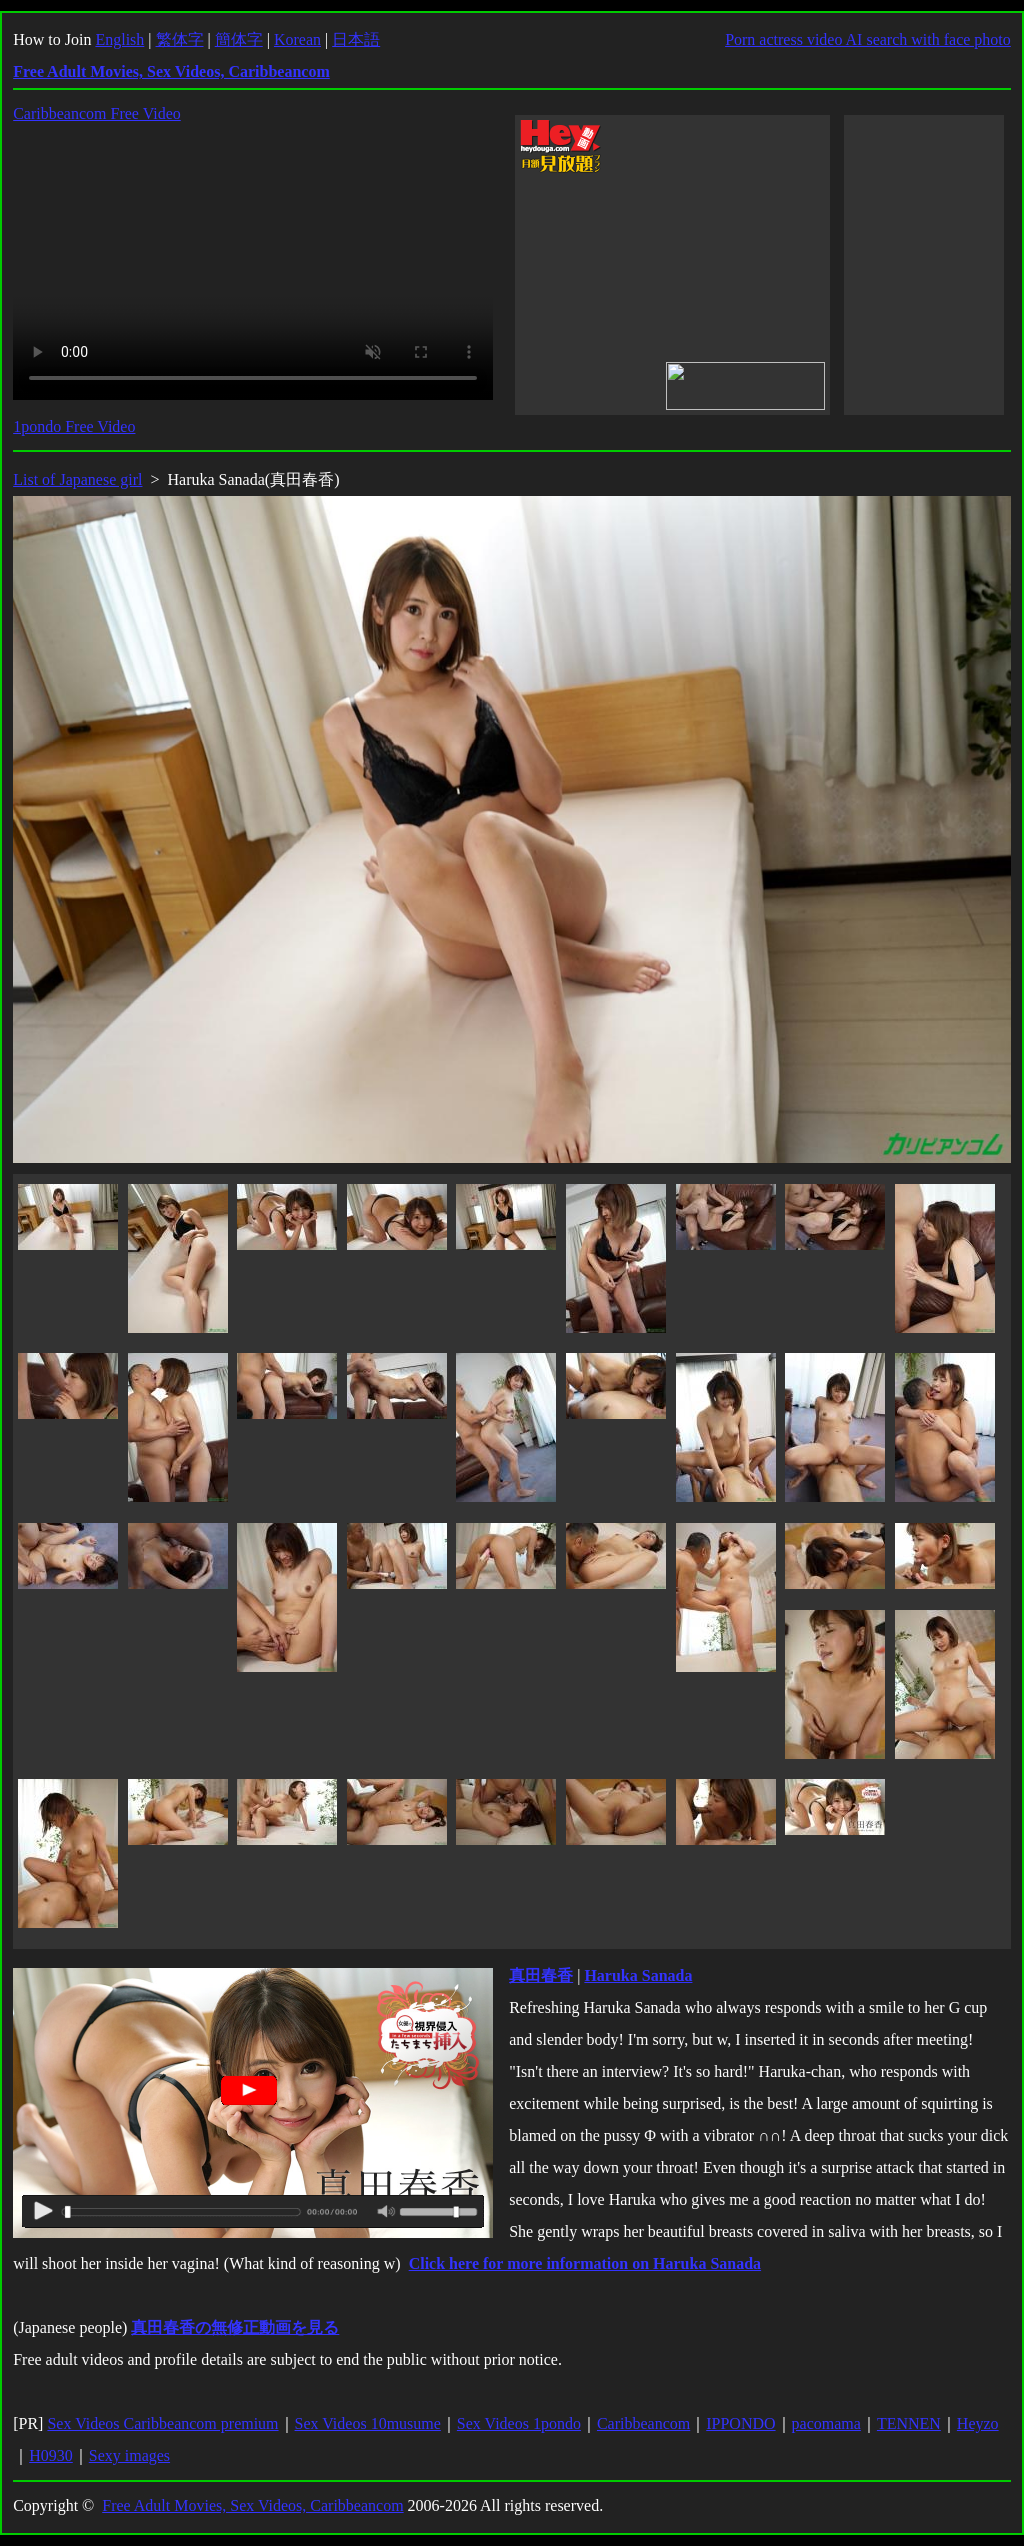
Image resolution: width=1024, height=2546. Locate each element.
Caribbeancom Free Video (97, 113)
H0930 (51, 2455)
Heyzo (978, 2423)
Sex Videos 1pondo (519, 2423)
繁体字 (180, 39)
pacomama (826, 2423)
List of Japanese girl (77, 479)
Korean (297, 39)
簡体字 (239, 39)
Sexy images (129, 2455)
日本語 (356, 39)
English (119, 39)
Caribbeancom (643, 2423)
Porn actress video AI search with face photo (868, 39)
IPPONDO (740, 2423)
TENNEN (909, 2423)
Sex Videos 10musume (368, 2423)
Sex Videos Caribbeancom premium (162, 2423)
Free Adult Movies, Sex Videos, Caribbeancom (252, 2505)
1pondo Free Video (74, 426)
